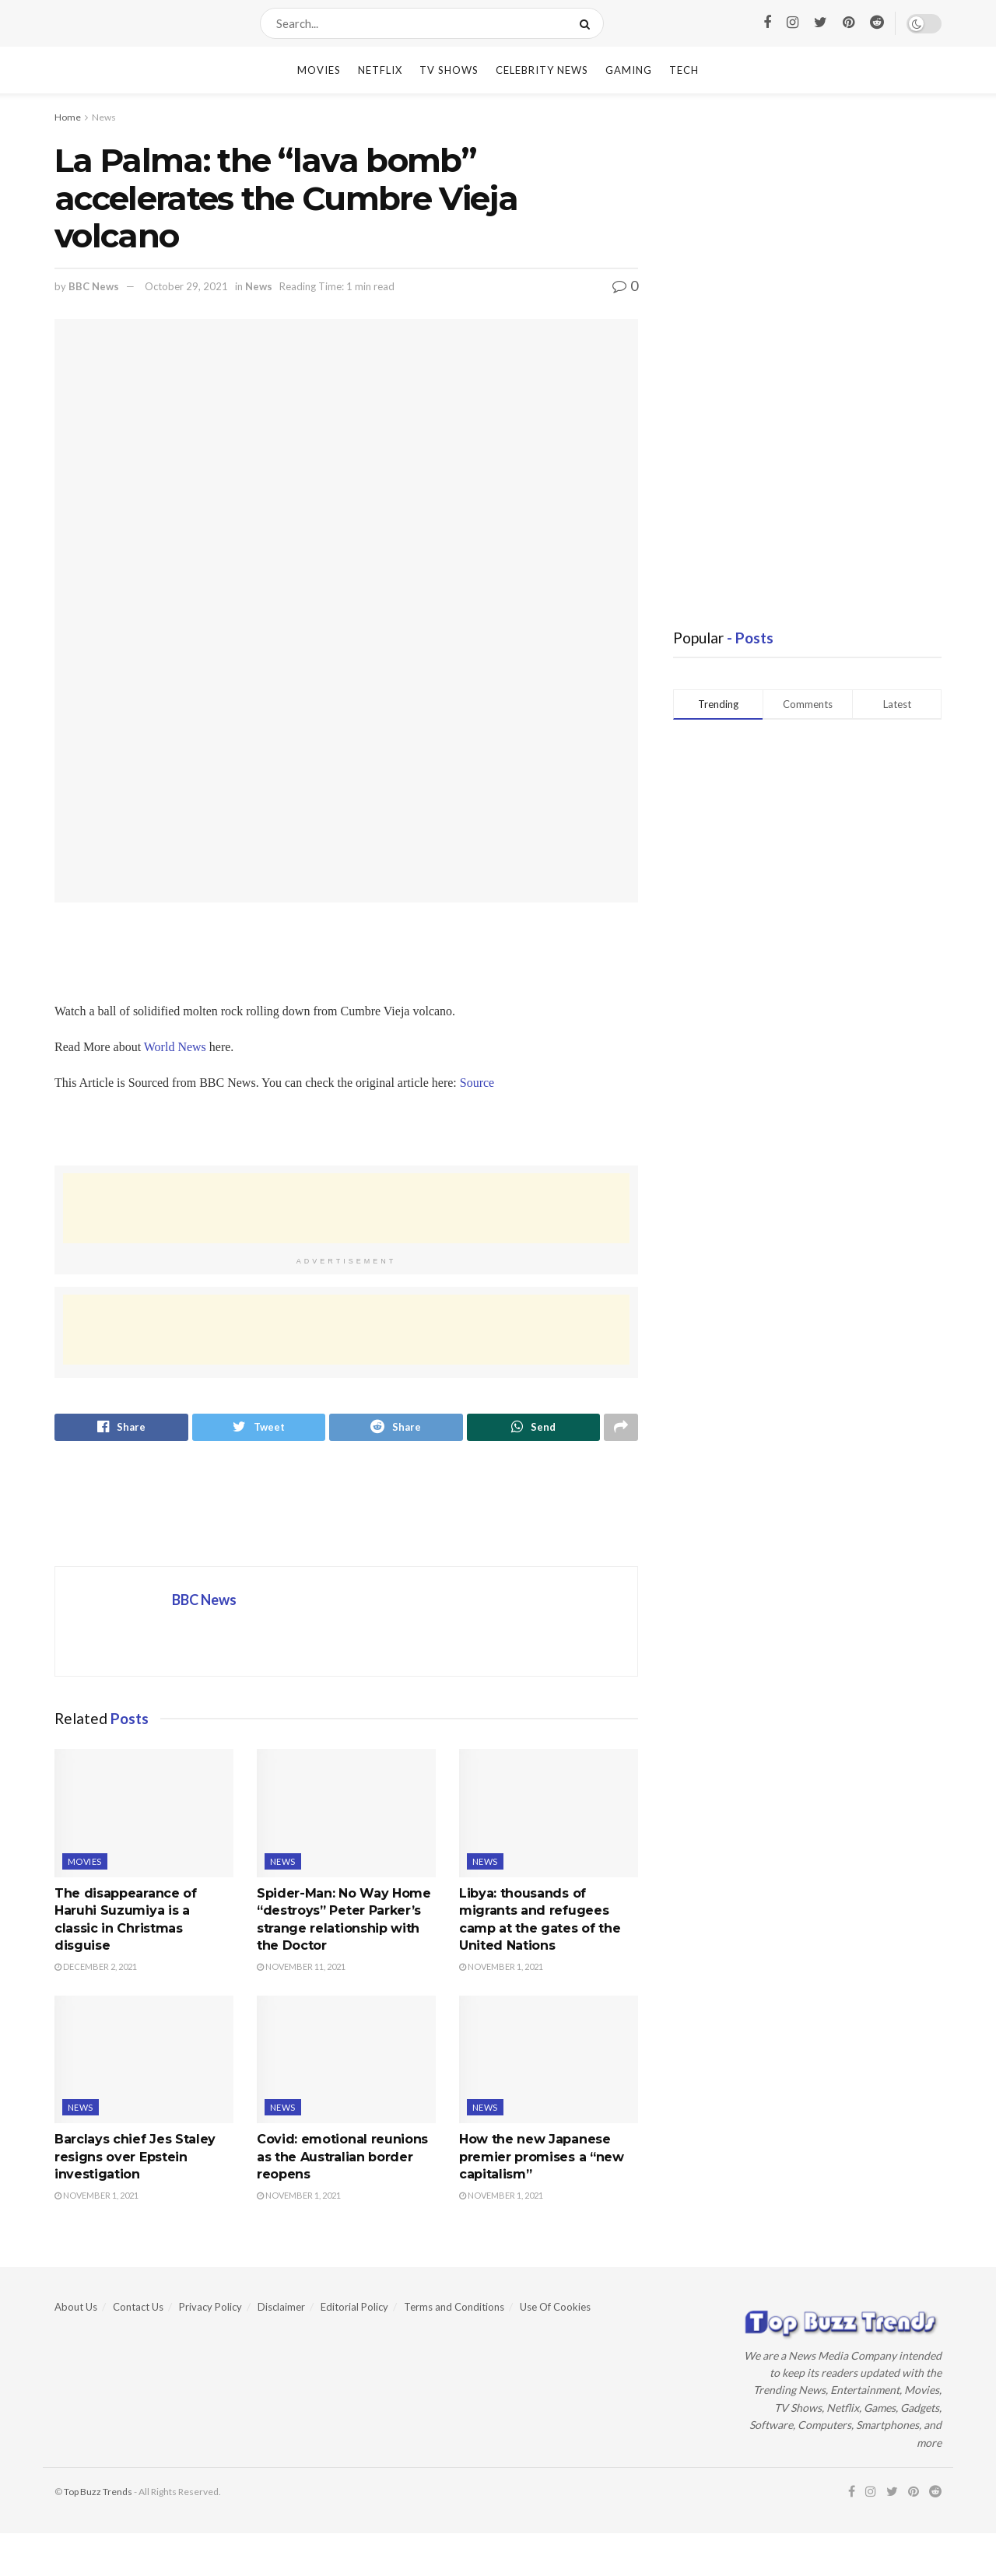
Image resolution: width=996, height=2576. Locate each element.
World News (175, 1046)
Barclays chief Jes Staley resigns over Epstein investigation (135, 2160)
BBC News (93, 286)
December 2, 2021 (95, 1969)
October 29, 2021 (186, 286)
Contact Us (138, 2309)
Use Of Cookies (555, 2309)
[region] (178, 1128)
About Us (75, 2309)
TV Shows (449, 70)
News (104, 117)
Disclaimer (281, 2309)
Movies (319, 70)
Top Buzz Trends (98, 2494)
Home (67, 117)
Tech (684, 70)
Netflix (380, 70)
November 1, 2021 (501, 1969)
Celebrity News (542, 70)
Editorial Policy (354, 2309)
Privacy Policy (210, 2309)
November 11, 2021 (301, 1969)
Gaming (628, 70)
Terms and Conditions (454, 2309)
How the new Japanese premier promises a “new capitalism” (541, 2160)
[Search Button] (588, 23)
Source (477, 1082)
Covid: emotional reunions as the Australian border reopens (342, 2160)
